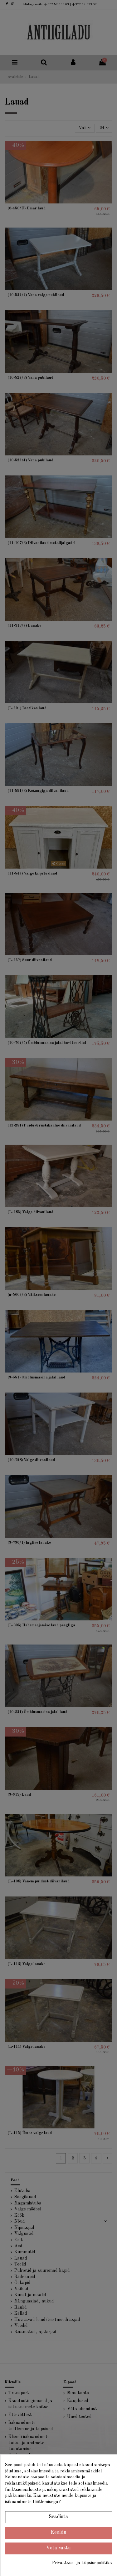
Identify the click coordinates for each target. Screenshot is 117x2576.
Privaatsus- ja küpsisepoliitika (82, 2563)
